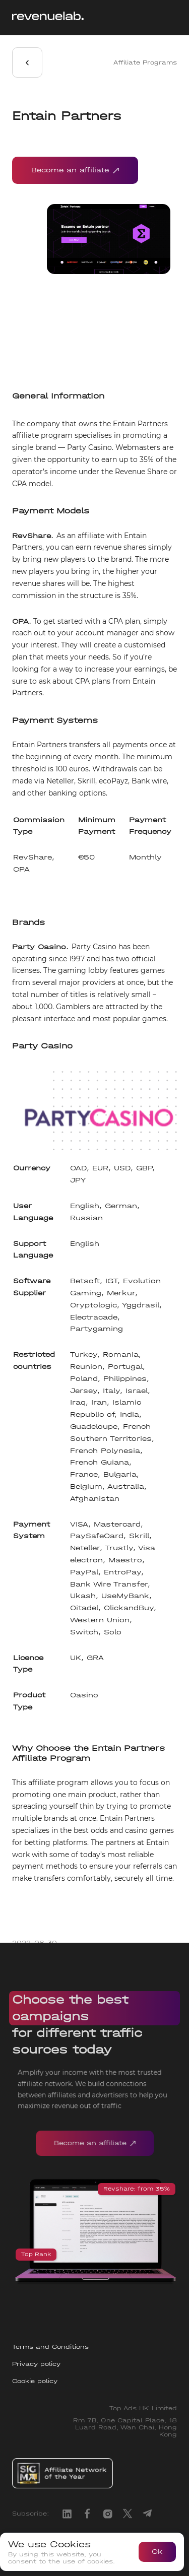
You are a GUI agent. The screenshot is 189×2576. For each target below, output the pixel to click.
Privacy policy (36, 2363)
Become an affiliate (75, 170)
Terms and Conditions (50, 2346)
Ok (157, 2551)
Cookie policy (34, 2381)
